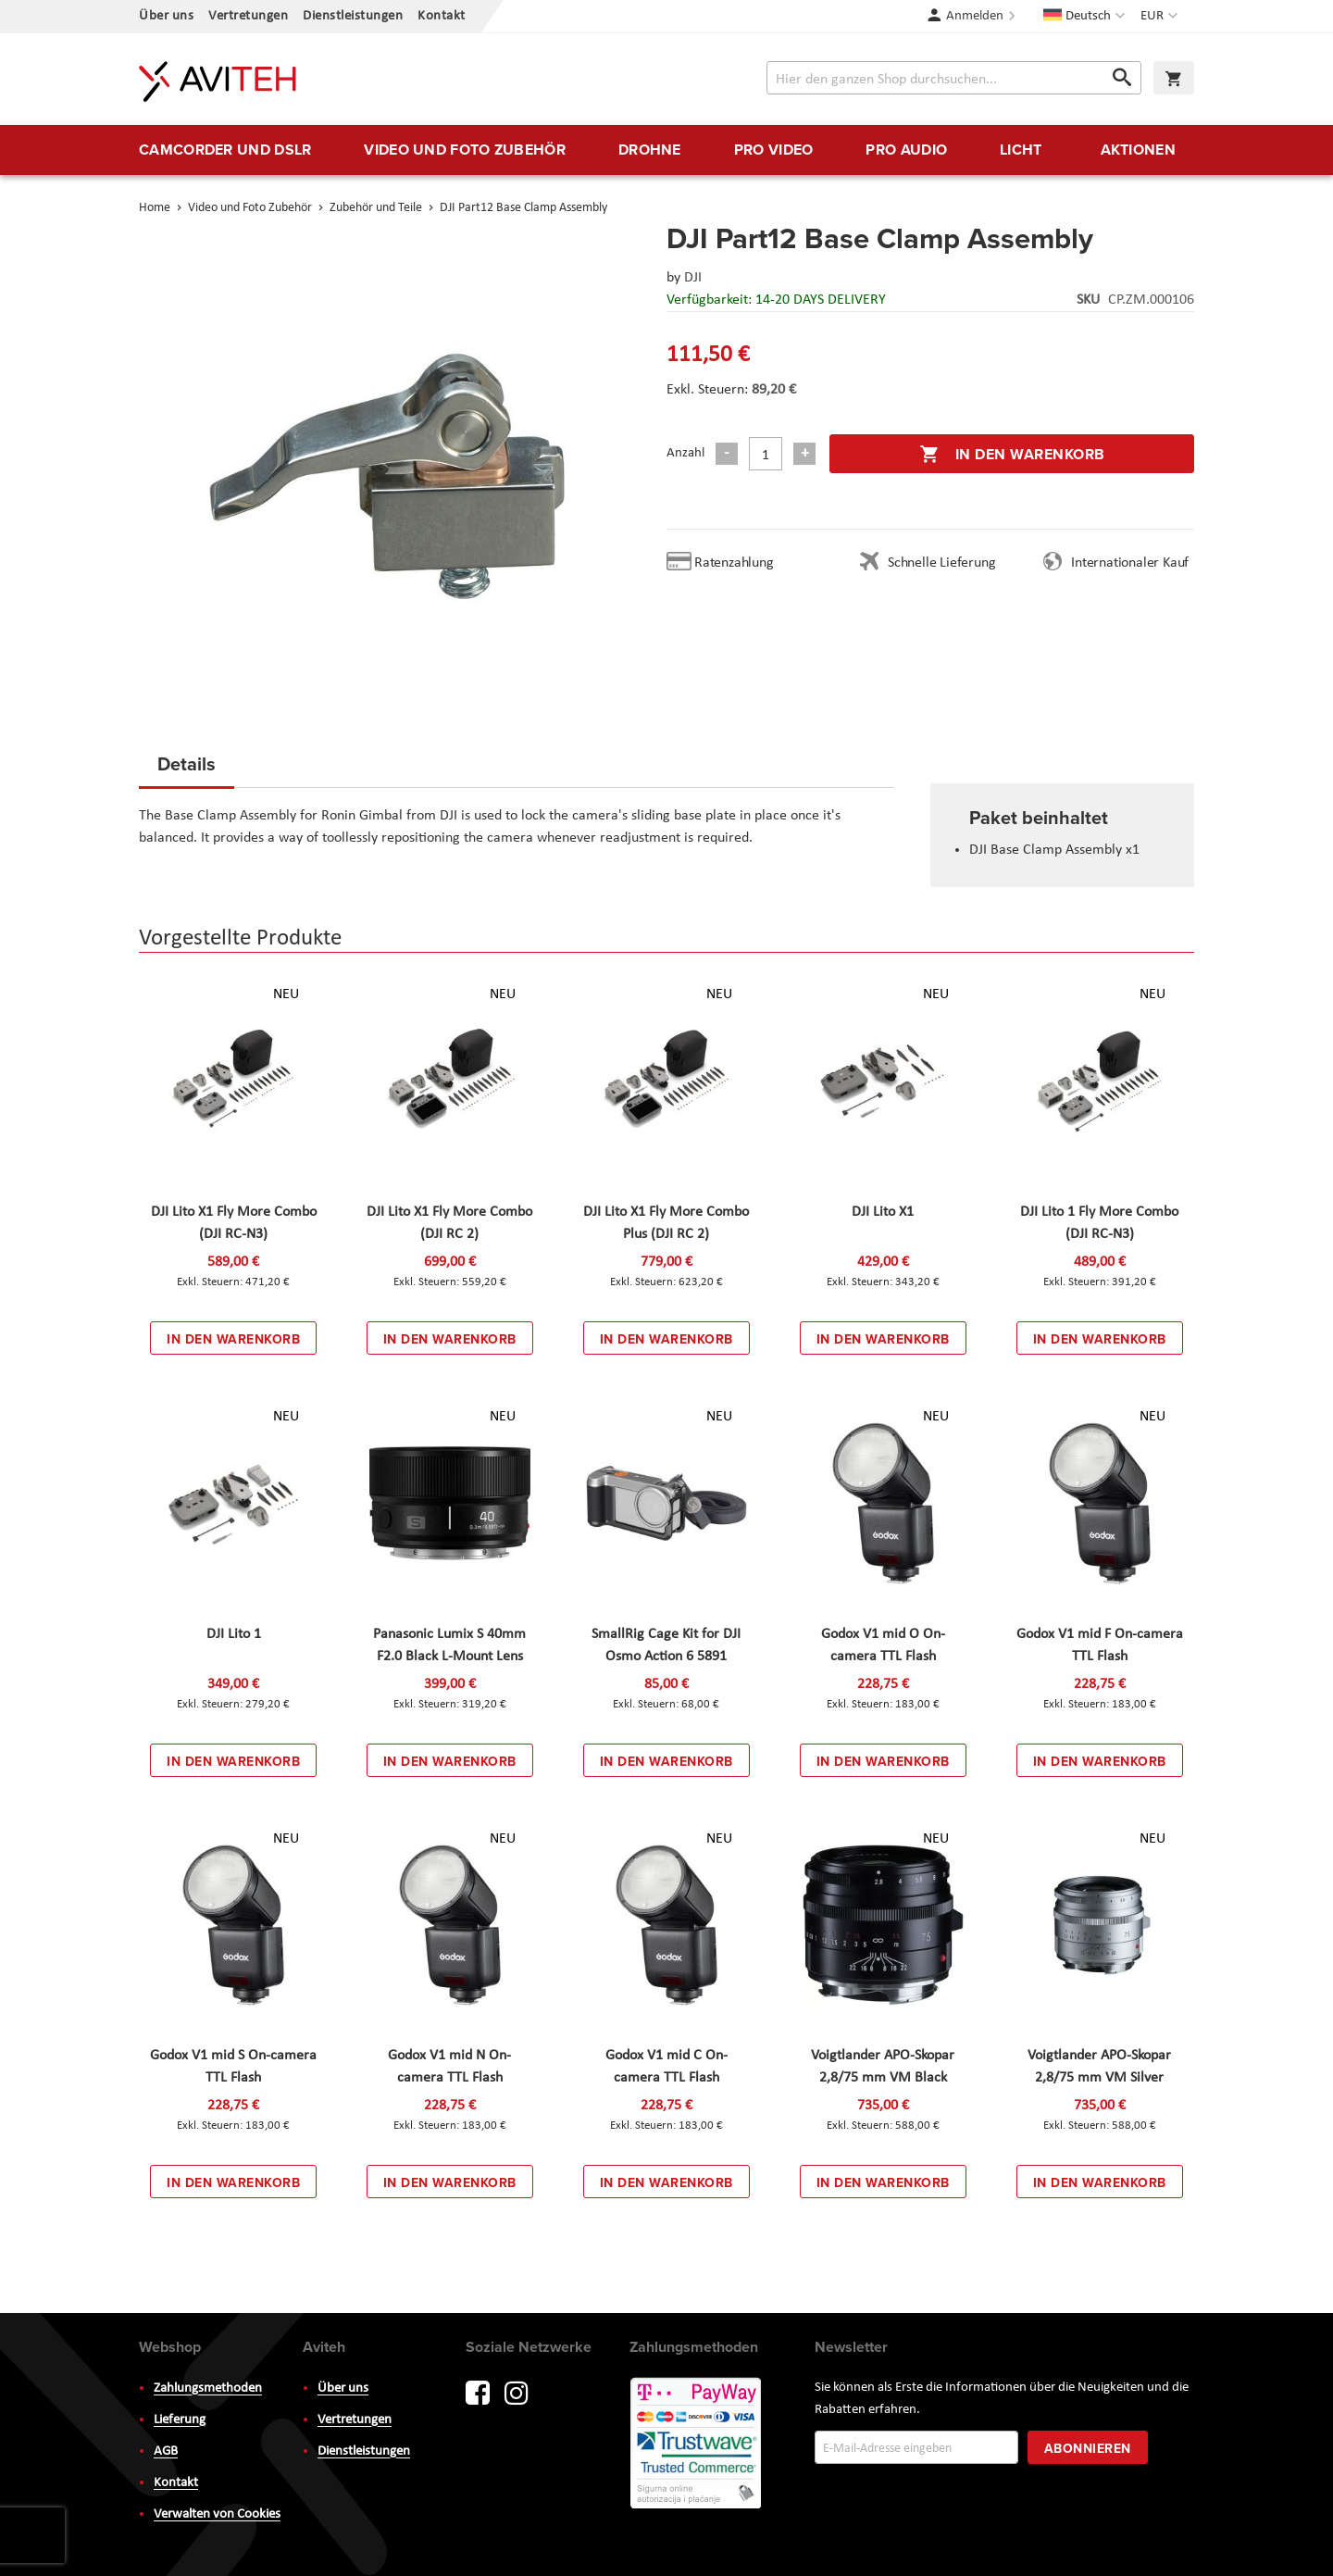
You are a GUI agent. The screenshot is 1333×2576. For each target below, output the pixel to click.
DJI (693, 277)
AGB (166, 2451)
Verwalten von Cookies (217, 2514)
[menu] (666, 150)
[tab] (186, 769)
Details (186, 763)
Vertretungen (248, 16)
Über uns (166, 16)
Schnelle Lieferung (941, 563)
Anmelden (974, 16)
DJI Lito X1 (883, 1212)
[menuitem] (225, 150)
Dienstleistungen (353, 16)
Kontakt (441, 16)
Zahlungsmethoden (208, 2388)
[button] (1161, 16)
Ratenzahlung (734, 563)
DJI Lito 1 (233, 1634)
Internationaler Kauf (1130, 563)
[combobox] (953, 77)
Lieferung (180, 2420)
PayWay (697, 2444)
